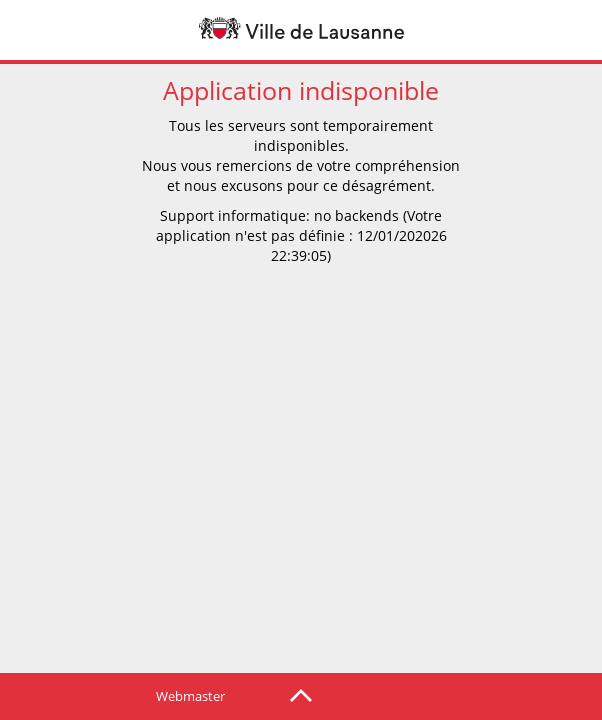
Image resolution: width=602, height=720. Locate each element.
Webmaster (190, 696)
